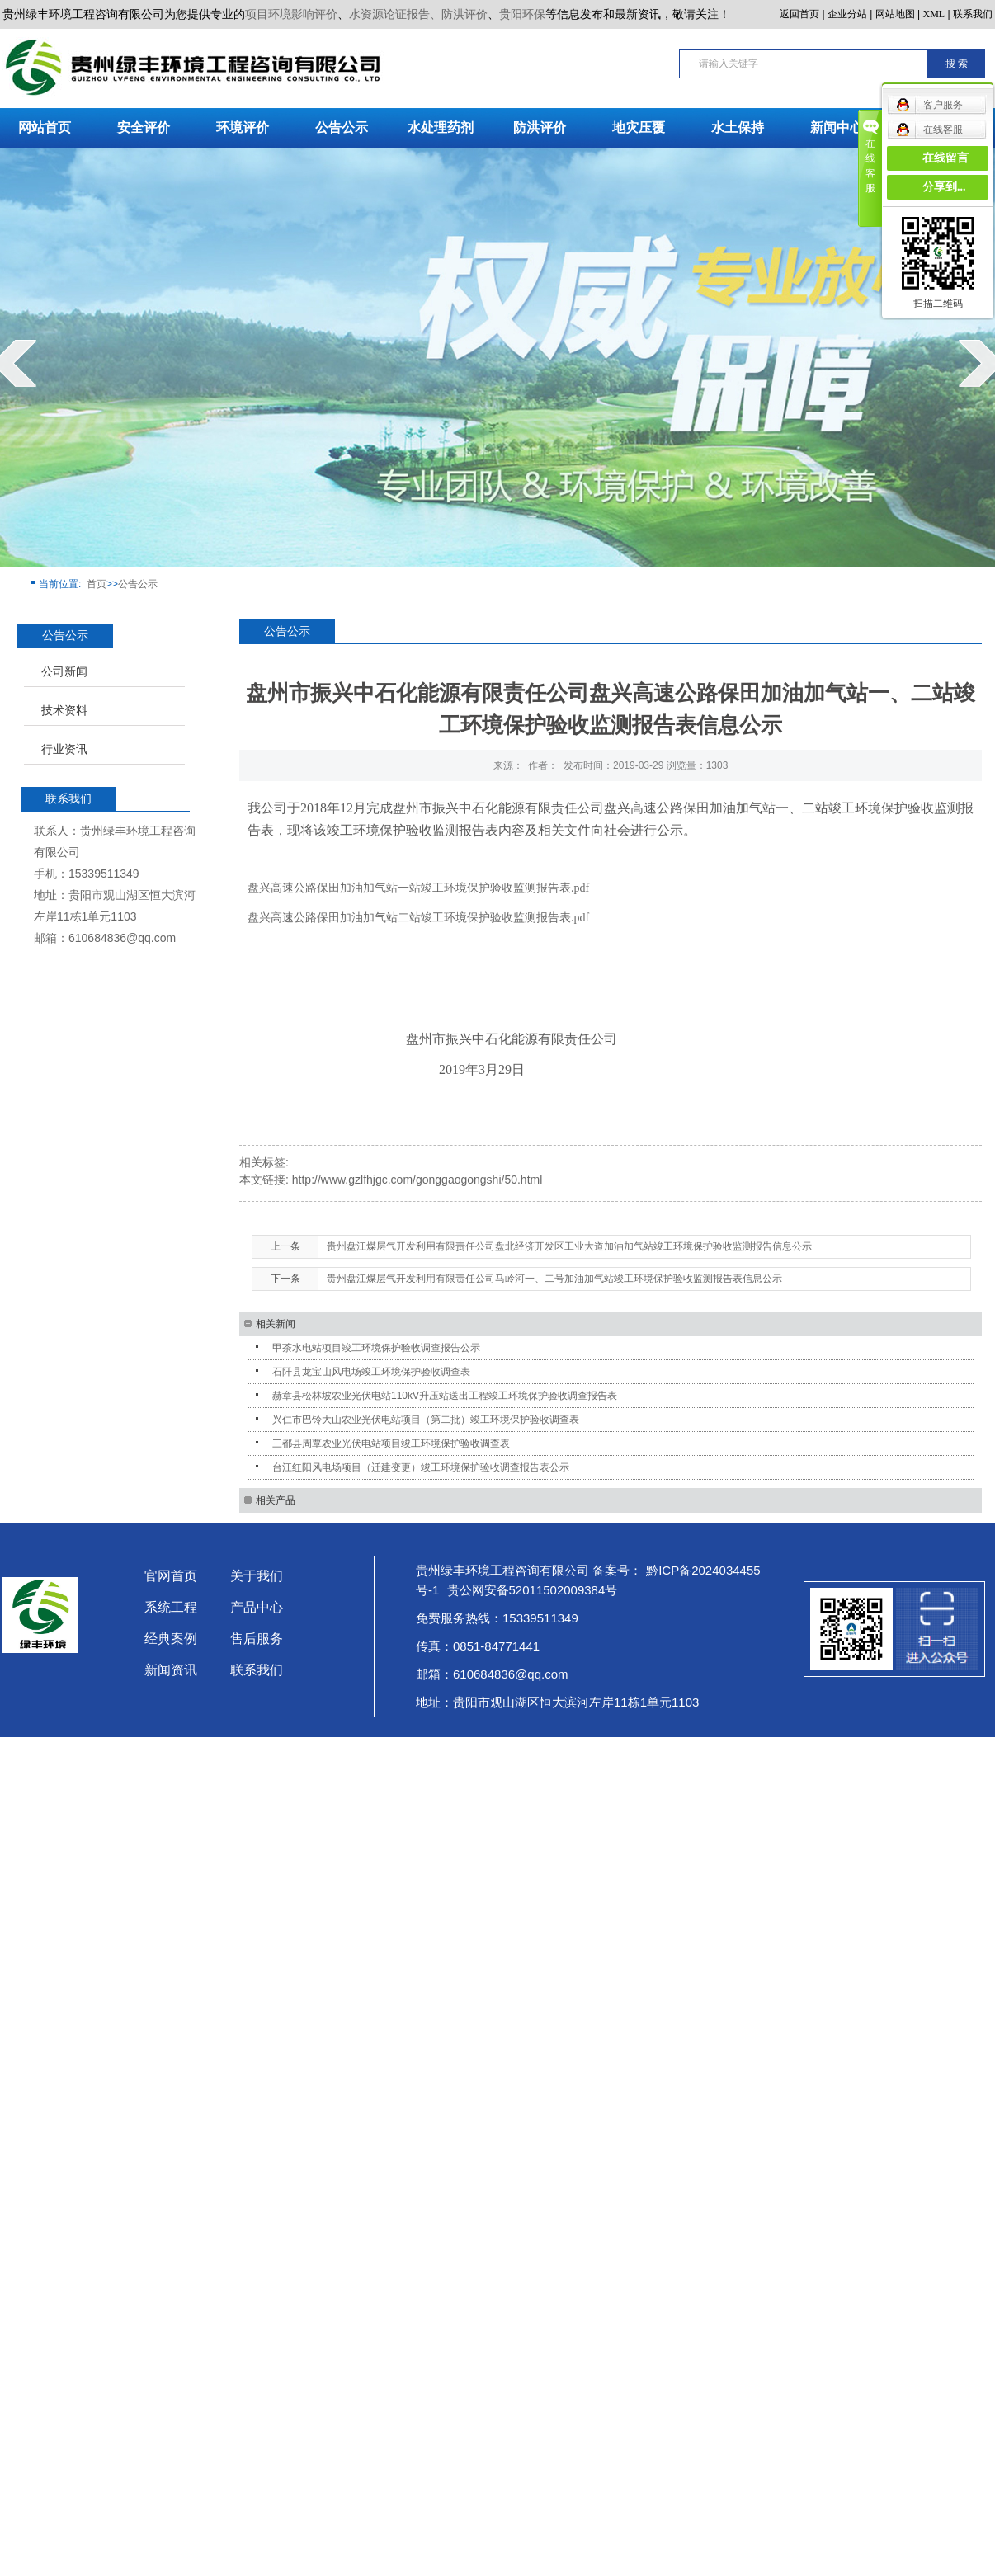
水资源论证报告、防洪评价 (418, 14)
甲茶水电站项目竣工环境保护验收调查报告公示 (376, 1348)
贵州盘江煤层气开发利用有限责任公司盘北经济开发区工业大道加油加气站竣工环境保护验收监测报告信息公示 (569, 1246)
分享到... (944, 187)
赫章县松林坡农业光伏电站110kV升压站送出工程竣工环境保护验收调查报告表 (444, 1395)
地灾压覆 (638, 127)
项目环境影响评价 (291, 14)
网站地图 (895, 14)
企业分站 (847, 14)
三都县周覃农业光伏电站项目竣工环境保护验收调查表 (391, 1443)
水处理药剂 (441, 127)
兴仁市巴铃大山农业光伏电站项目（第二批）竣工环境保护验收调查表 (425, 1419)
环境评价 (242, 127)
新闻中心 (836, 127)
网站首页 (44, 127)
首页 (96, 584)
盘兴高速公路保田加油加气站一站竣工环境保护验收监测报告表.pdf (418, 888)
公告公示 (341, 127)
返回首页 (799, 14)
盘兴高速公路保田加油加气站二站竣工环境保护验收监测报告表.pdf (418, 917)
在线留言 (945, 158)
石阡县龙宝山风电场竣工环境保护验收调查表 (371, 1371)
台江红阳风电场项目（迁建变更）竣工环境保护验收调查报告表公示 (420, 1467)
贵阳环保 (522, 14)
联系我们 (973, 14)
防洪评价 (539, 127)
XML (934, 14)
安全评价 (143, 127)
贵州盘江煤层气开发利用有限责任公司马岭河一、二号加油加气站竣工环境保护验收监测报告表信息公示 (554, 1278)
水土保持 (737, 127)
